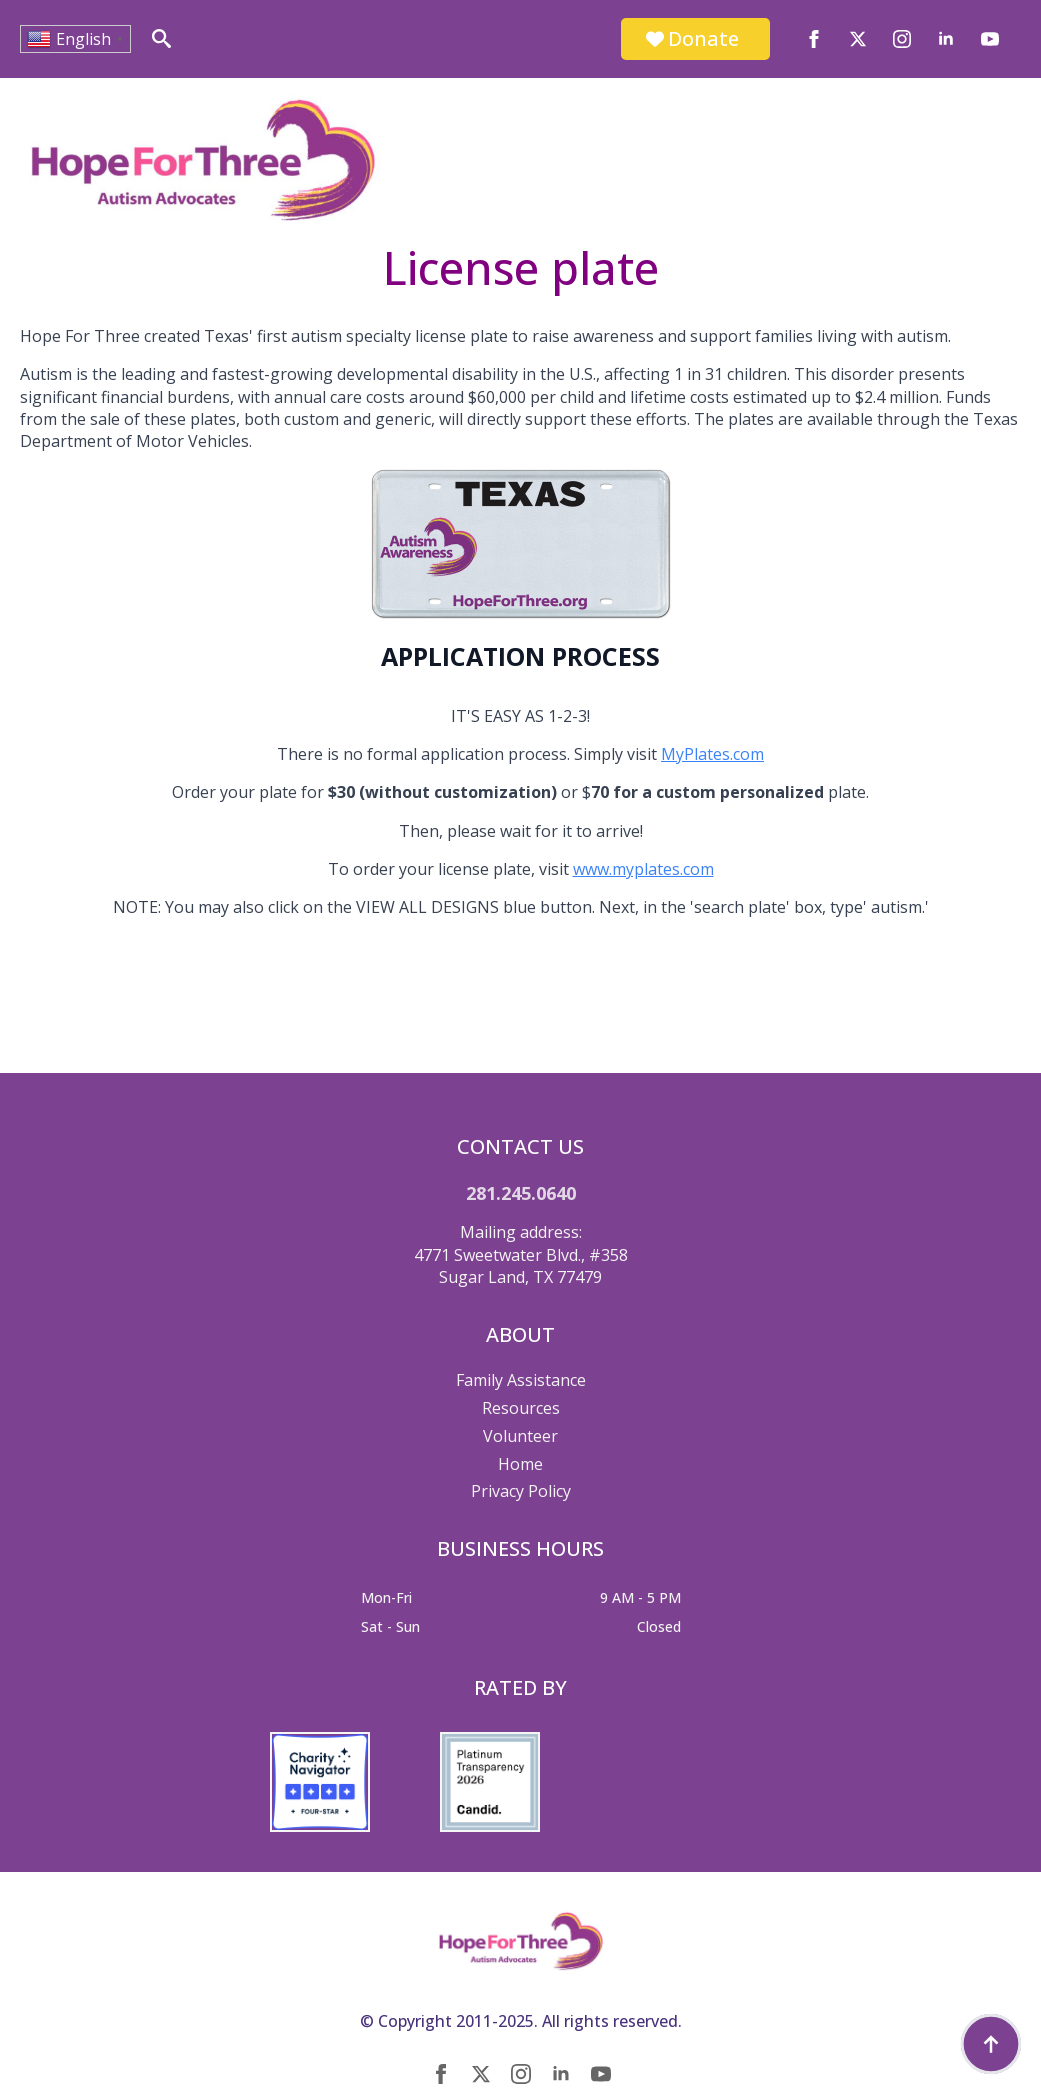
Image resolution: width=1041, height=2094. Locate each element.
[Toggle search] (161, 38)
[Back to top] (991, 2044)
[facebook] (814, 39)
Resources (521, 1408)
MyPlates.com (712, 754)
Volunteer (520, 1436)
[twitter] (858, 39)
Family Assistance (521, 1380)
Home (520, 1464)
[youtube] (990, 39)
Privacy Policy (521, 1491)
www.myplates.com (643, 869)
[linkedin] (946, 39)
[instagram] (902, 39)
